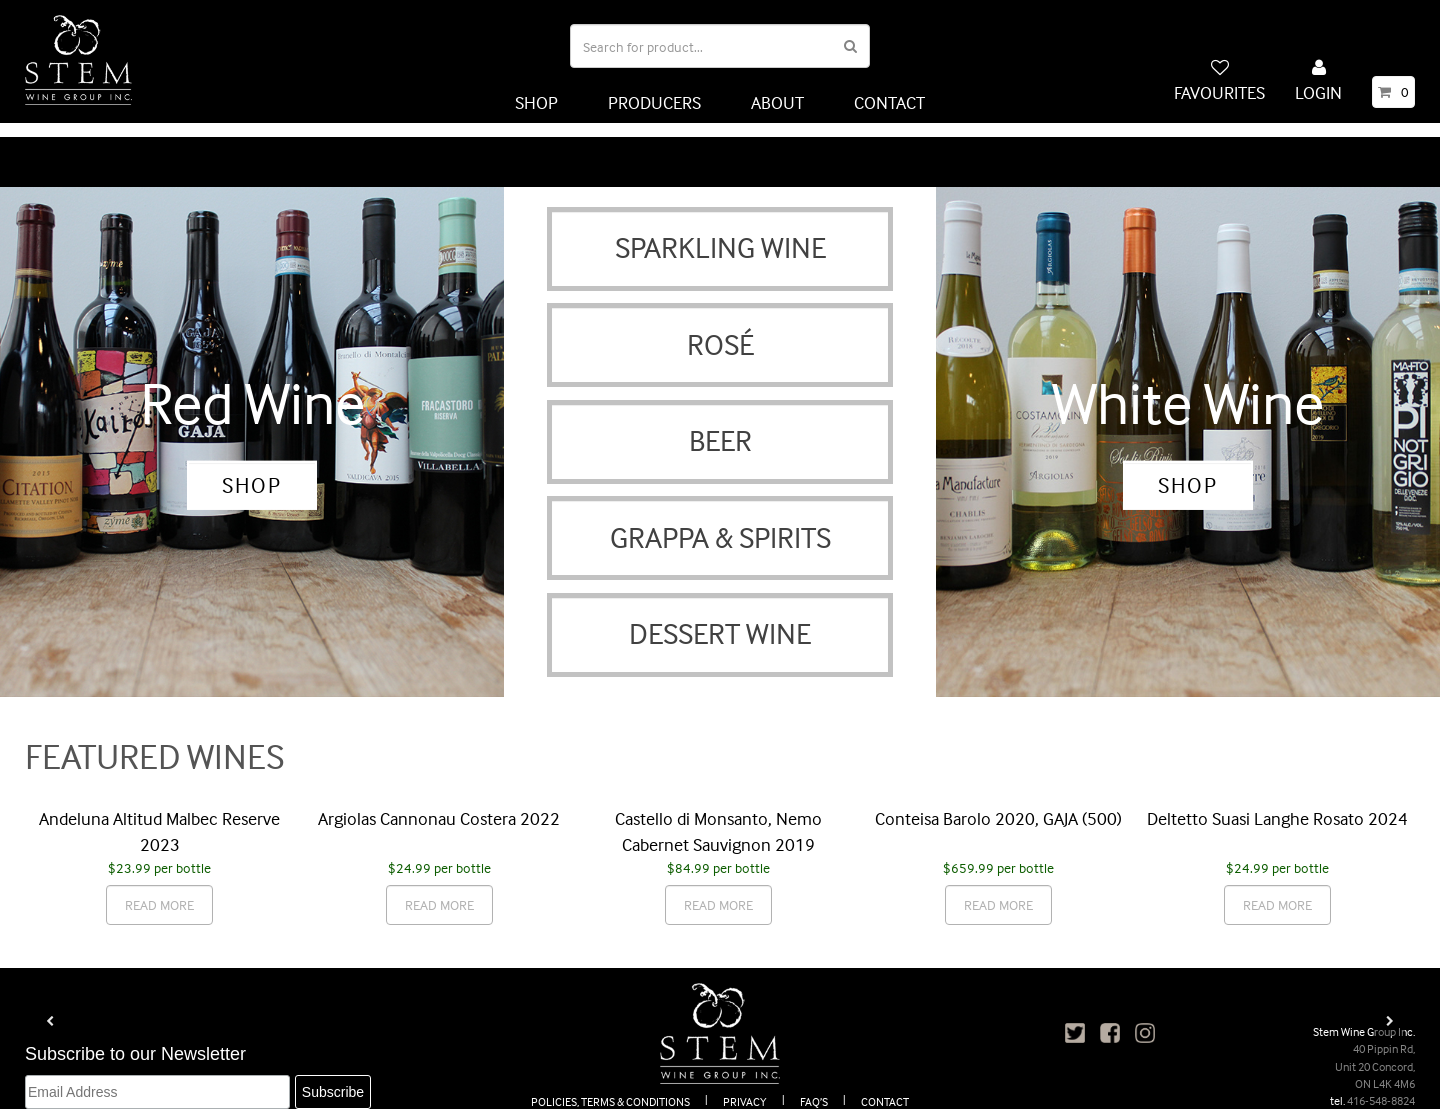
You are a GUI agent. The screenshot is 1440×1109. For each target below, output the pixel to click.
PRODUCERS (654, 102)
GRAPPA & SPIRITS (720, 522)
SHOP (536, 102)
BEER (720, 426)
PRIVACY (745, 1086)
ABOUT (777, 102)
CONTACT (889, 102)
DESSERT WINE (720, 619)
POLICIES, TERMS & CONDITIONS (610, 1086)
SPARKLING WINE (720, 233)
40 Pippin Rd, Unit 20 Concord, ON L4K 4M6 (1375, 1051)
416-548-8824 (1381, 1085)
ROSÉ (720, 329)
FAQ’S (814, 1086)
